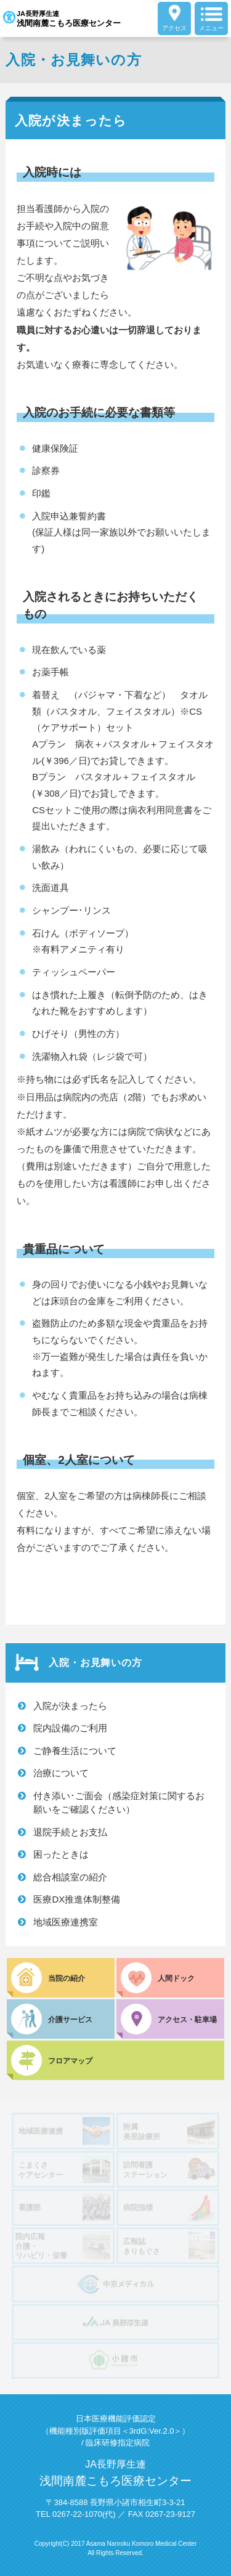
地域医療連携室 (65, 1922)
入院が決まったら (70, 1705)
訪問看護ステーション (169, 2169)
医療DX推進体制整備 (76, 1899)
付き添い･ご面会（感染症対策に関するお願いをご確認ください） (119, 1802)
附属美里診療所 (169, 2131)
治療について (61, 1773)
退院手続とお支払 (70, 1832)
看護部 (64, 2207)
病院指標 (169, 2207)
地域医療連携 (64, 2131)
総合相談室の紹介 (70, 1877)
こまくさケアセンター (64, 2169)
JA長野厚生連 (62, 18)
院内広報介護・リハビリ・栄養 (62, 2246)
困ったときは (61, 1854)
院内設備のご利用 (70, 1728)
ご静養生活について (74, 1750)
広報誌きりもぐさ (169, 2245)
